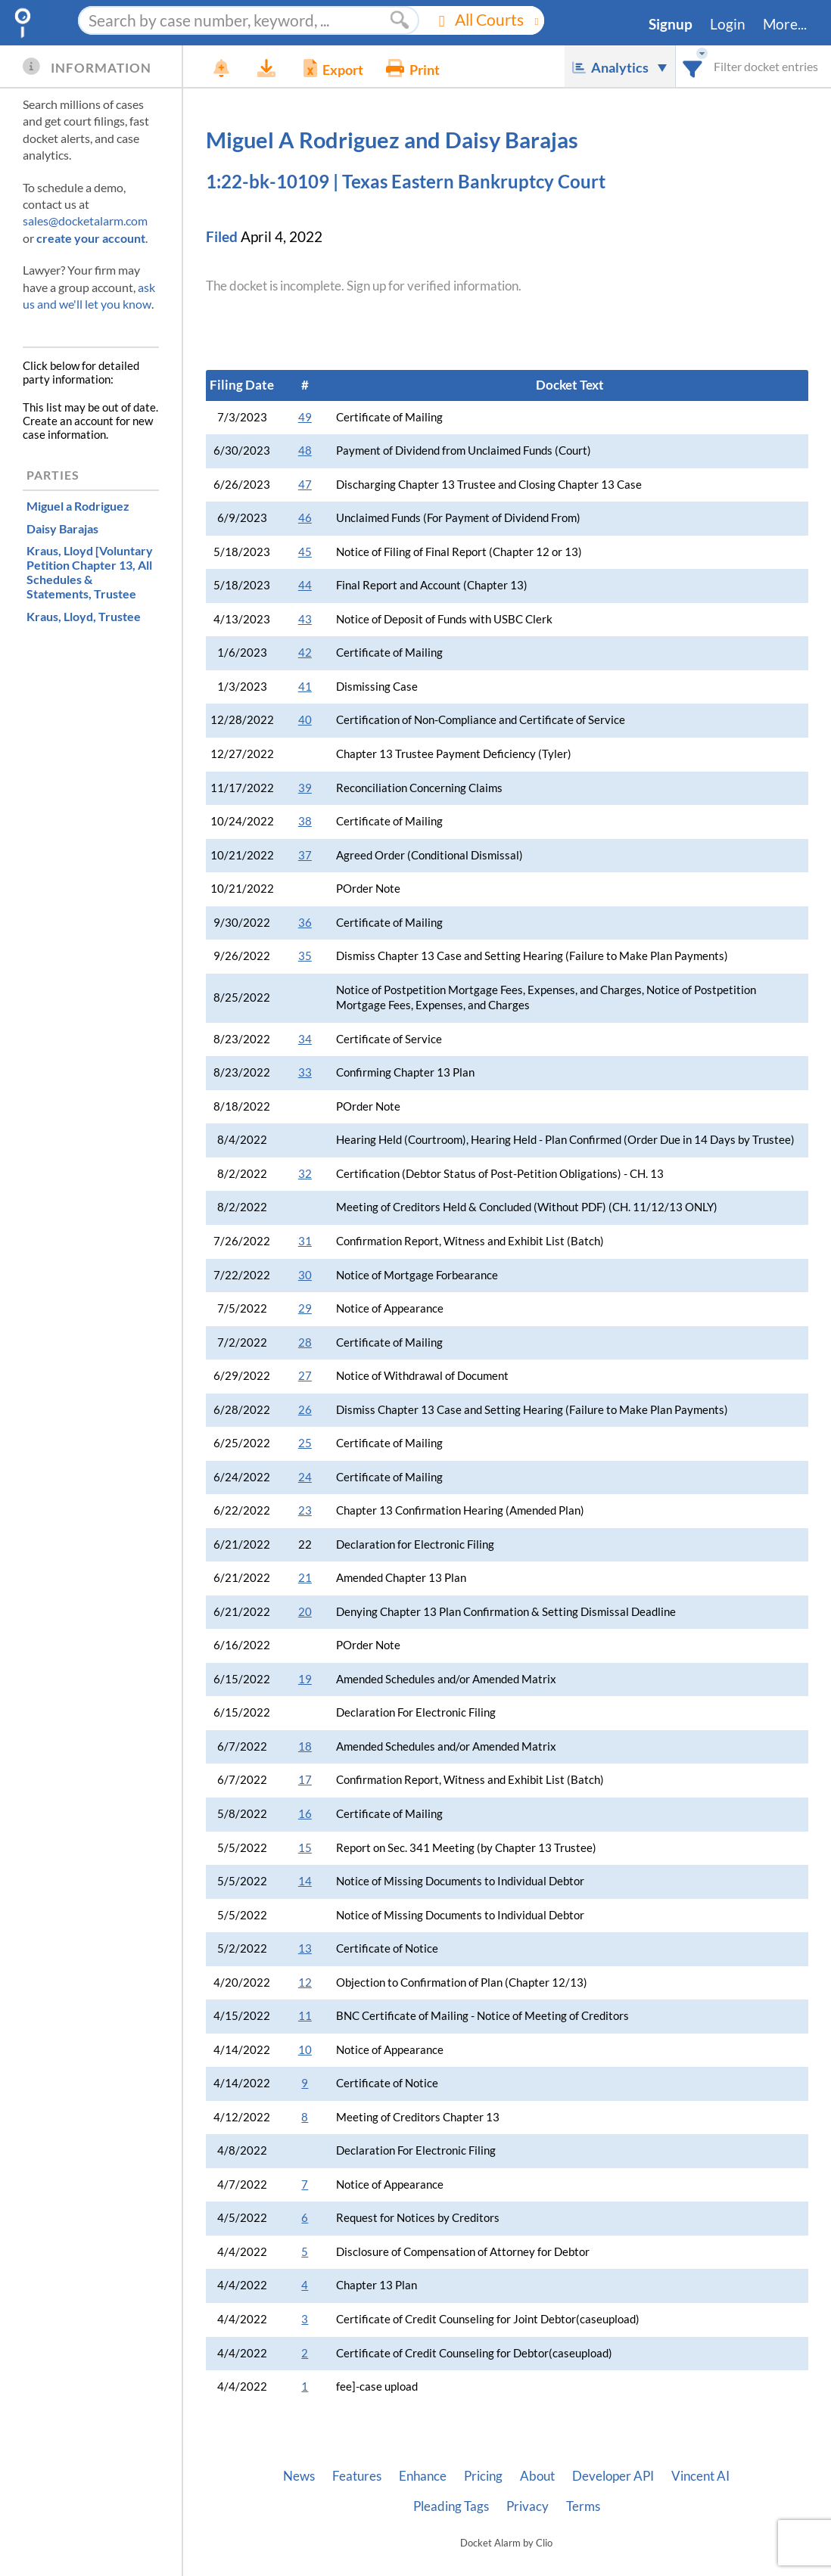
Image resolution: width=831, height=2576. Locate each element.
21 (305, 1577)
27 (305, 1375)
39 (305, 788)
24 (305, 1477)
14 (305, 1881)
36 (305, 922)
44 (305, 585)
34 (305, 1039)
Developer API (613, 2476)
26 (305, 1409)
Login (727, 24)
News (299, 2476)
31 (305, 1241)
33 (305, 1072)
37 (305, 855)
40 (305, 719)
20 (305, 1611)
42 (305, 652)
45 (305, 551)
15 (305, 1847)
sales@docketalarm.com (85, 220)
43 (305, 619)
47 (305, 484)
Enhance (423, 2476)
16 (305, 1813)
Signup (670, 24)
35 (305, 955)
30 (305, 1275)
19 (305, 1679)
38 (305, 821)
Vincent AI (700, 2476)
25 (305, 1443)
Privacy (527, 2506)
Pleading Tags (451, 2506)
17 (305, 1779)
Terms (583, 2506)
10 (305, 2049)
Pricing (483, 2476)
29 (305, 1308)
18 (305, 1746)
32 (305, 1173)
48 (305, 450)
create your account (90, 238)
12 (305, 1982)
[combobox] (693, 66)
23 (305, 1510)
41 (305, 686)
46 (305, 517)
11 (305, 2015)
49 (305, 417)
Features (356, 2476)
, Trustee (89, 572)
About (537, 2476)
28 (305, 1342)
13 (305, 1948)
